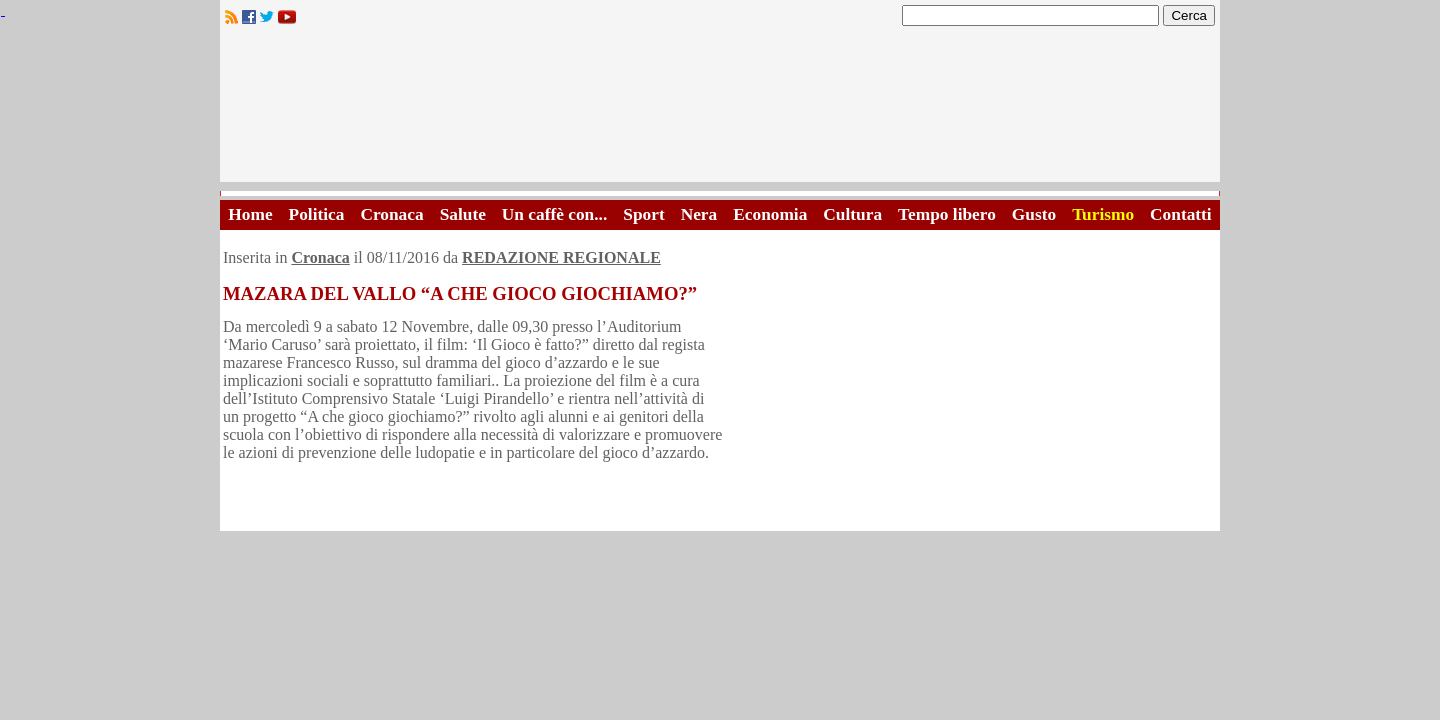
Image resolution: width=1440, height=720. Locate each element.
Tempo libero (947, 214)
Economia (770, 214)
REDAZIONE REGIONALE (561, 257)
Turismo (1103, 214)
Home (250, 214)
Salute (463, 214)
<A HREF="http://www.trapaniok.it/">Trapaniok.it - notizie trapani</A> (720, 109)
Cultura (852, 214)
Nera (699, 214)
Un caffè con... (554, 214)
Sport (643, 214)
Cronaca (391, 214)
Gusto (1034, 214)
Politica (317, 214)
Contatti (1181, 214)
